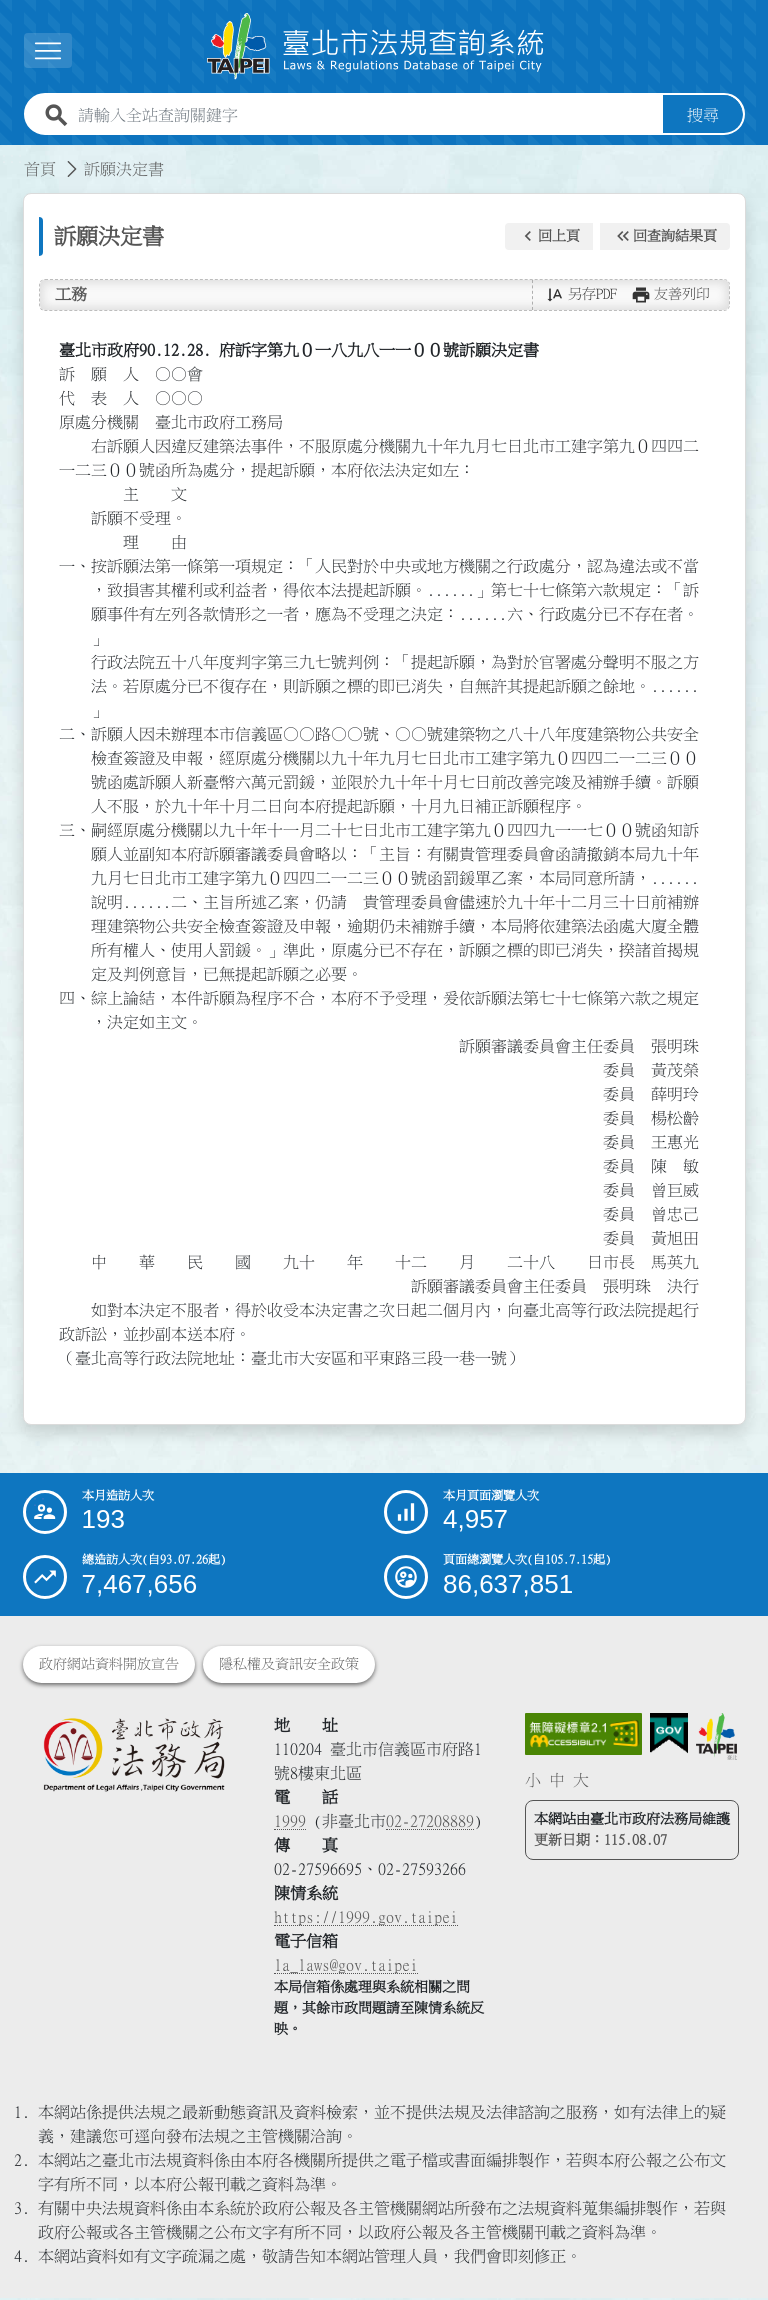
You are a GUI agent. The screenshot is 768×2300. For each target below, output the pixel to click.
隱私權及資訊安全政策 (289, 1666)
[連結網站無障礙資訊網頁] (584, 1736)
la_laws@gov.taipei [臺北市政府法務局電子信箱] (346, 1967)
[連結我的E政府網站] (669, 1735)
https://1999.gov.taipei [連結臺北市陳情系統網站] (366, 1919)
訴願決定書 (124, 171)
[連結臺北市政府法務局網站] (133, 1756)
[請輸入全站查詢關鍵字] (366, 117)
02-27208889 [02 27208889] (430, 1823)
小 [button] (533, 1782)
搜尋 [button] (703, 117)
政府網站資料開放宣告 (109, 1666)
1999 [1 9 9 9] (290, 1823)
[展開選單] (48, 51)
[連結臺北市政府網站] (716, 1738)
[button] (549, 238)
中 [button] (557, 1782)
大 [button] (581, 1782)
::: (12, 159)
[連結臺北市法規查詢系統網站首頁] (376, 47)
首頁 (40, 171)
